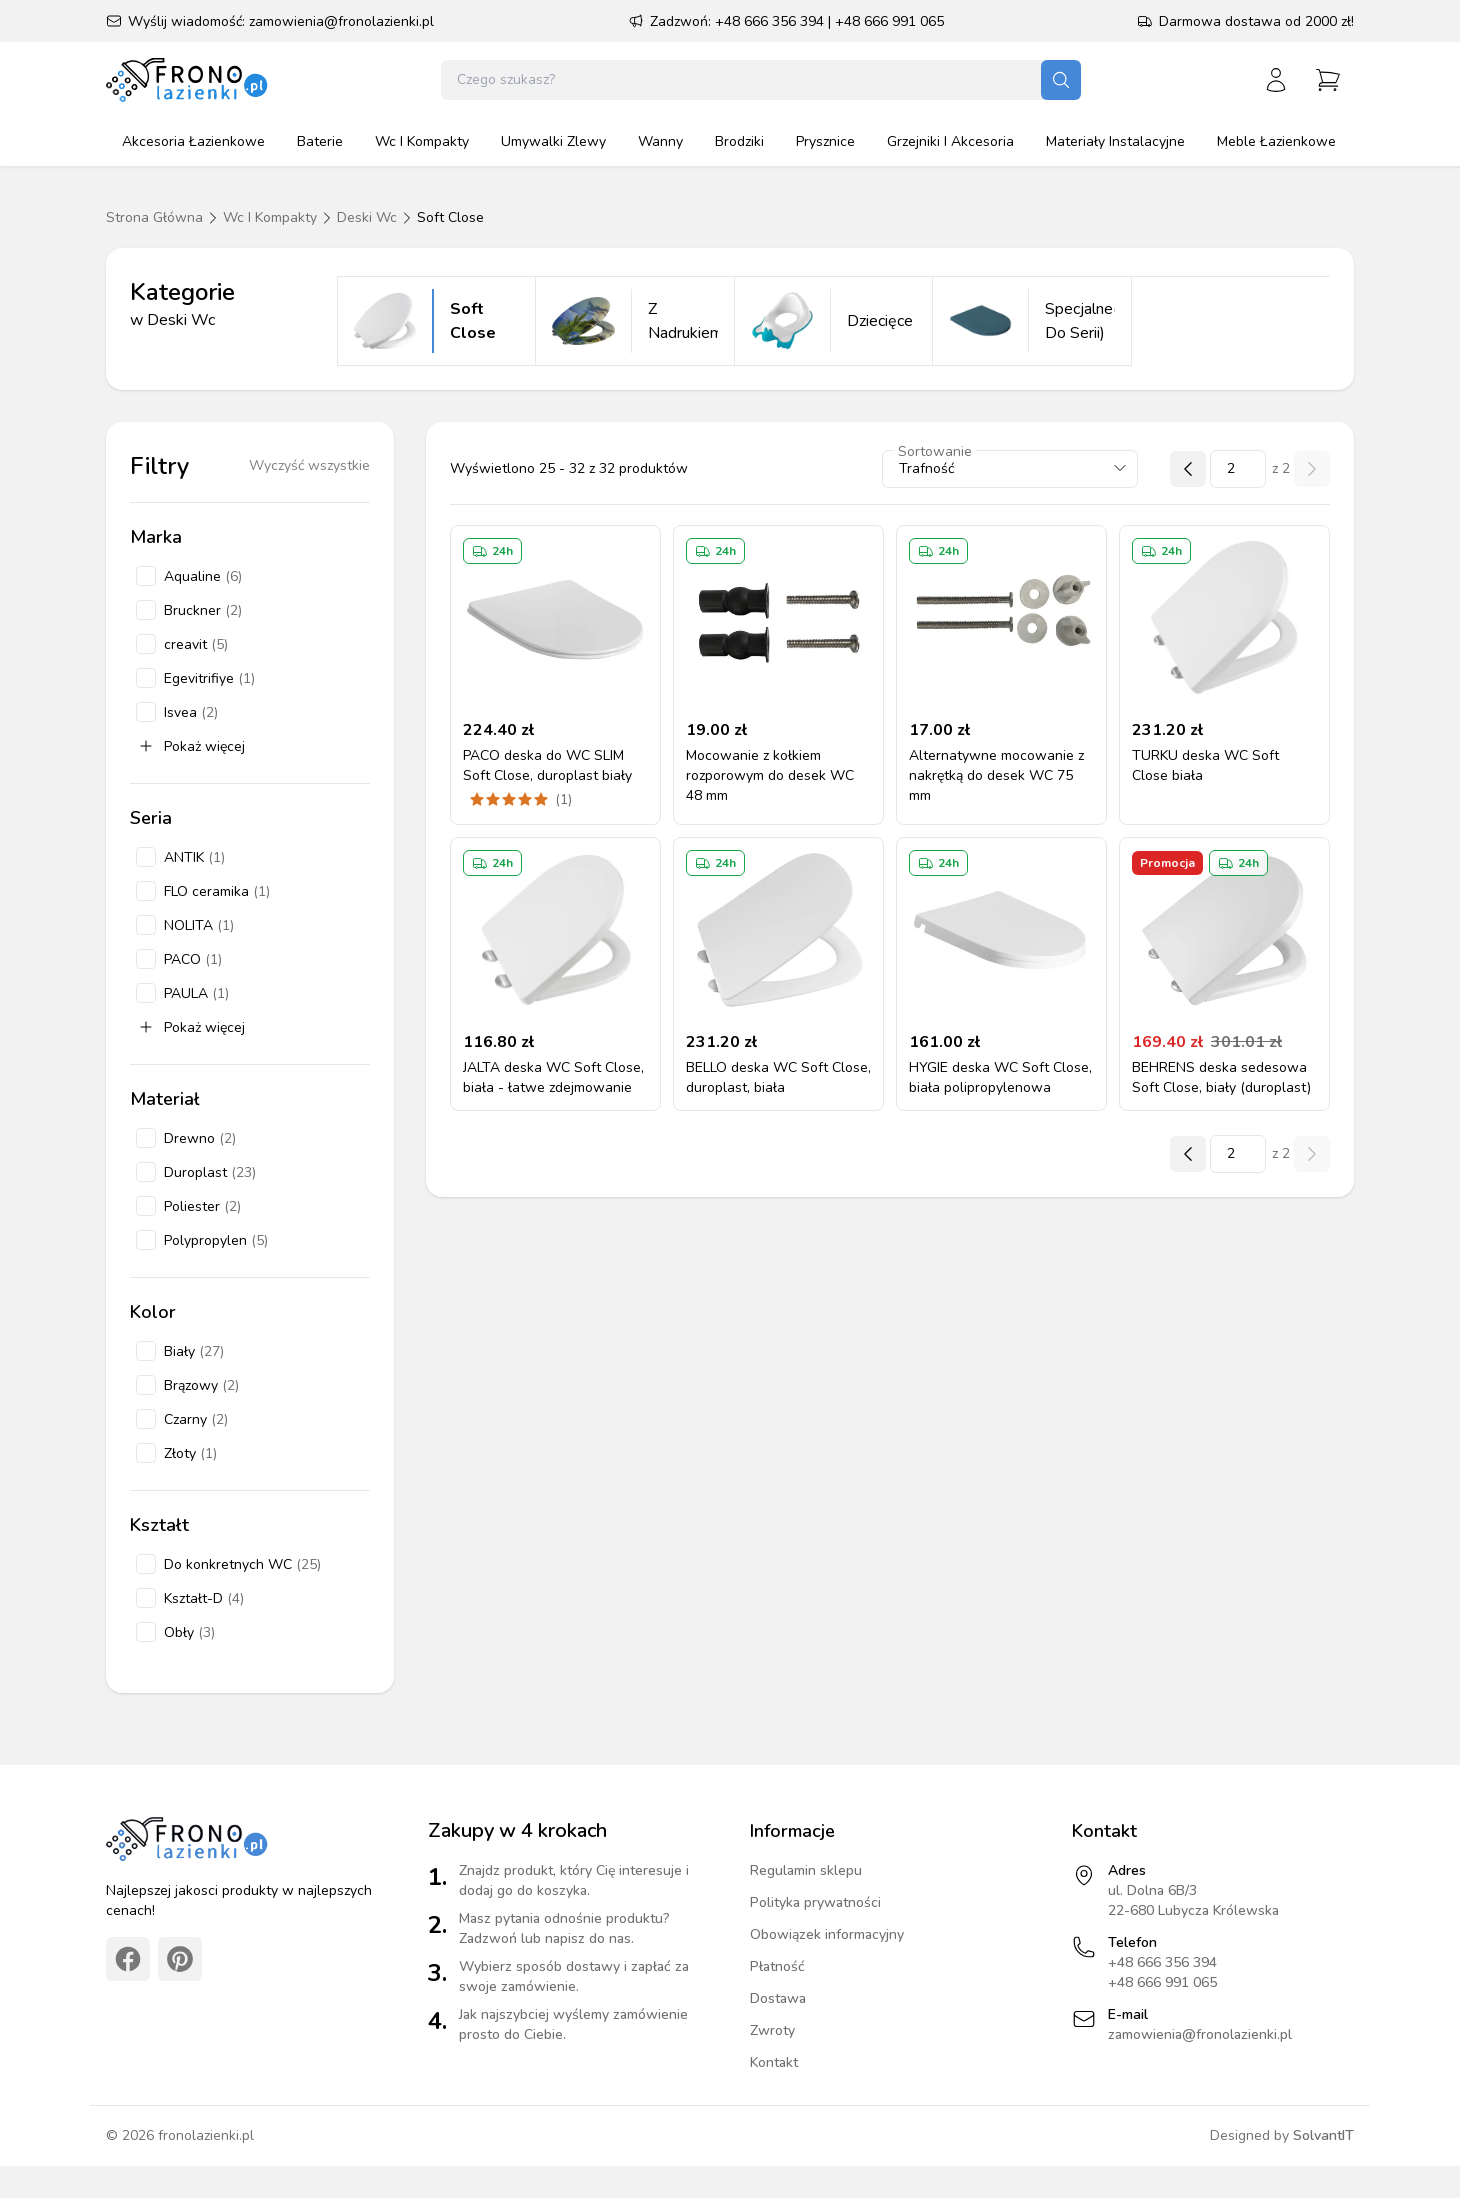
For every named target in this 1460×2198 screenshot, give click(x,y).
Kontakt (774, 2062)
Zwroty (772, 2030)
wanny (660, 141)
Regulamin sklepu (806, 1870)
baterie (320, 141)
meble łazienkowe (1276, 141)
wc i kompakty (422, 141)
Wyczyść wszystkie (309, 465)
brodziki (739, 141)
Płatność (777, 1966)
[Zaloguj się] (1276, 80)
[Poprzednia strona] (1188, 469)
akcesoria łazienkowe (193, 141)
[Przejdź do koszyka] (1328, 80)
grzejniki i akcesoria (950, 141)
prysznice (825, 141)
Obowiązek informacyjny (827, 1934)
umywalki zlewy (553, 141)
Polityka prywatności (815, 1902)
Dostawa (778, 1998)
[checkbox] (146, 576)
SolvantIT (1323, 2135)
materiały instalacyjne (1115, 141)
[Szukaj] (1061, 80)
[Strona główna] (188, 80)
